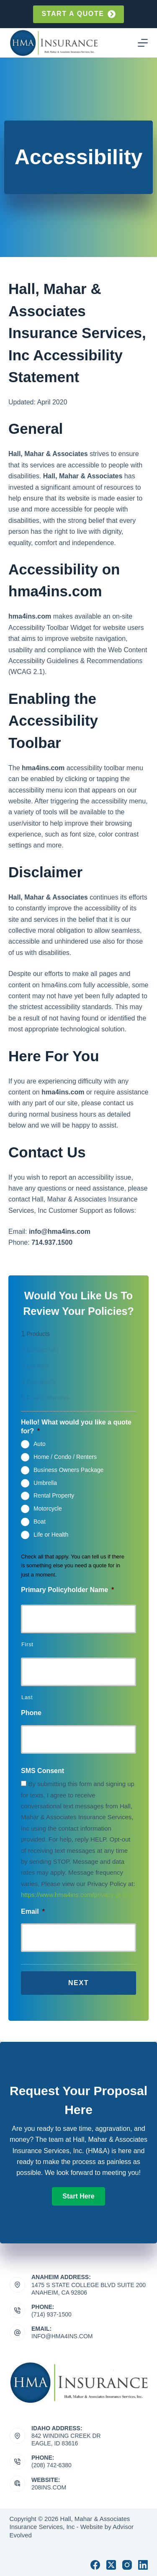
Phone (31, 1712)
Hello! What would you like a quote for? (76, 1427)
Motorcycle (47, 1508)
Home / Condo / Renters (65, 1456)
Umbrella (45, 1482)
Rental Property (53, 1495)
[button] (78, 2196)
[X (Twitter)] (111, 2565)
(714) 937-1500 (51, 2314)
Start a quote (78, 14)
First (27, 1644)
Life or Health (50, 1534)
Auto (39, 1443)
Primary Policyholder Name (67, 1589)
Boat (39, 1521)
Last (27, 1697)
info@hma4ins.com (62, 2336)
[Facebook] (95, 2565)
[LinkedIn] (143, 2565)
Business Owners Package (68, 1469)
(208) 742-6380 (51, 2465)
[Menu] (143, 43)
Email (33, 1911)
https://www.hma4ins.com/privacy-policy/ (77, 1894)
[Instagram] (127, 2565)
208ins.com (48, 2487)
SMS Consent (42, 1770)
